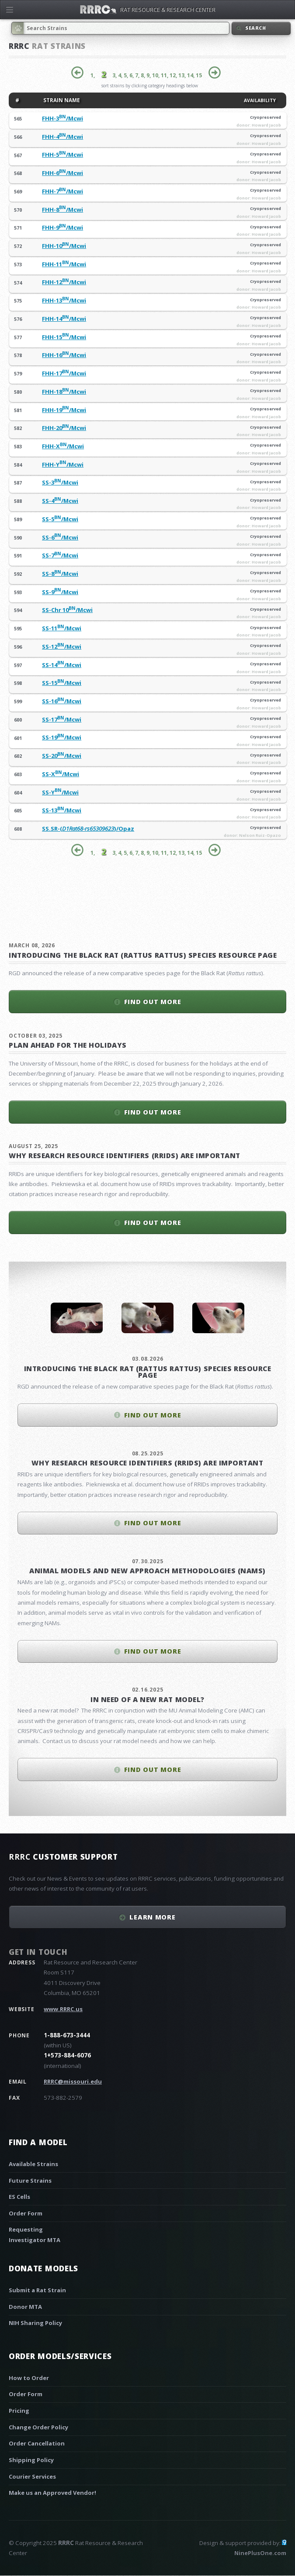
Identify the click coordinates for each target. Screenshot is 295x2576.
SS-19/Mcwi (61, 737)
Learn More (152, 1916)
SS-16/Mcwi (61, 701)
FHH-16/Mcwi (64, 355)
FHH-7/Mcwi (62, 191)
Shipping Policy (31, 2460)
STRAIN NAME (61, 99)
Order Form (25, 2213)
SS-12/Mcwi (61, 646)
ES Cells (19, 2197)
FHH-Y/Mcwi (62, 464)
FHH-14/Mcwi (64, 319)
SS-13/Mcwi (61, 810)
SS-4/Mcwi (60, 501)
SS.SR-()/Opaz (88, 828)
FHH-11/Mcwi (64, 264)
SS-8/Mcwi (60, 574)
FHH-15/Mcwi (64, 337)
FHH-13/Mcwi (64, 300)
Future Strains (30, 2180)
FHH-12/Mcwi (64, 282)
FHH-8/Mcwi (62, 209)
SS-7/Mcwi (60, 555)
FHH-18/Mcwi (64, 392)
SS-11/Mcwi (61, 628)
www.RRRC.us (63, 2009)
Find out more (152, 1001)
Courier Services (32, 2476)
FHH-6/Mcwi (62, 173)
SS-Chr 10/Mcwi (67, 610)
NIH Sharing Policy (35, 2323)
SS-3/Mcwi (60, 482)
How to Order (29, 2378)
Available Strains (33, 2164)
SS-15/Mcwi (61, 683)
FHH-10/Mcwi (64, 246)
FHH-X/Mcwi (63, 446)
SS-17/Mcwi (61, 719)
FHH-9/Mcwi (62, 227)
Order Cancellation (37, 2443)
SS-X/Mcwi (60, 774)
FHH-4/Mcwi (62, 137)
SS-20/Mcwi (61, 756)
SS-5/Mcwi (60, 519)
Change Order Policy (38, 2427)
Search (255, 28)
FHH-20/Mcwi (64, 428)
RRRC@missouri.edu (73, 2081)
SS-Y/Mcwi (60, 792)
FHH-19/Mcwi (64, 410)
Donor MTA (25, 2307)
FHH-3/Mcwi (62, 118)
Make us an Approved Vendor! (52, 2493)
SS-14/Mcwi (61, 665)
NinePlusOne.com (260, 2553)
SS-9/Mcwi (60, 592)
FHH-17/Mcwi (64, 373)
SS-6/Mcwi (60, 537)
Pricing (19, 2410)
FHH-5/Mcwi (62, 154)
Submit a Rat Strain (37, 2290)
